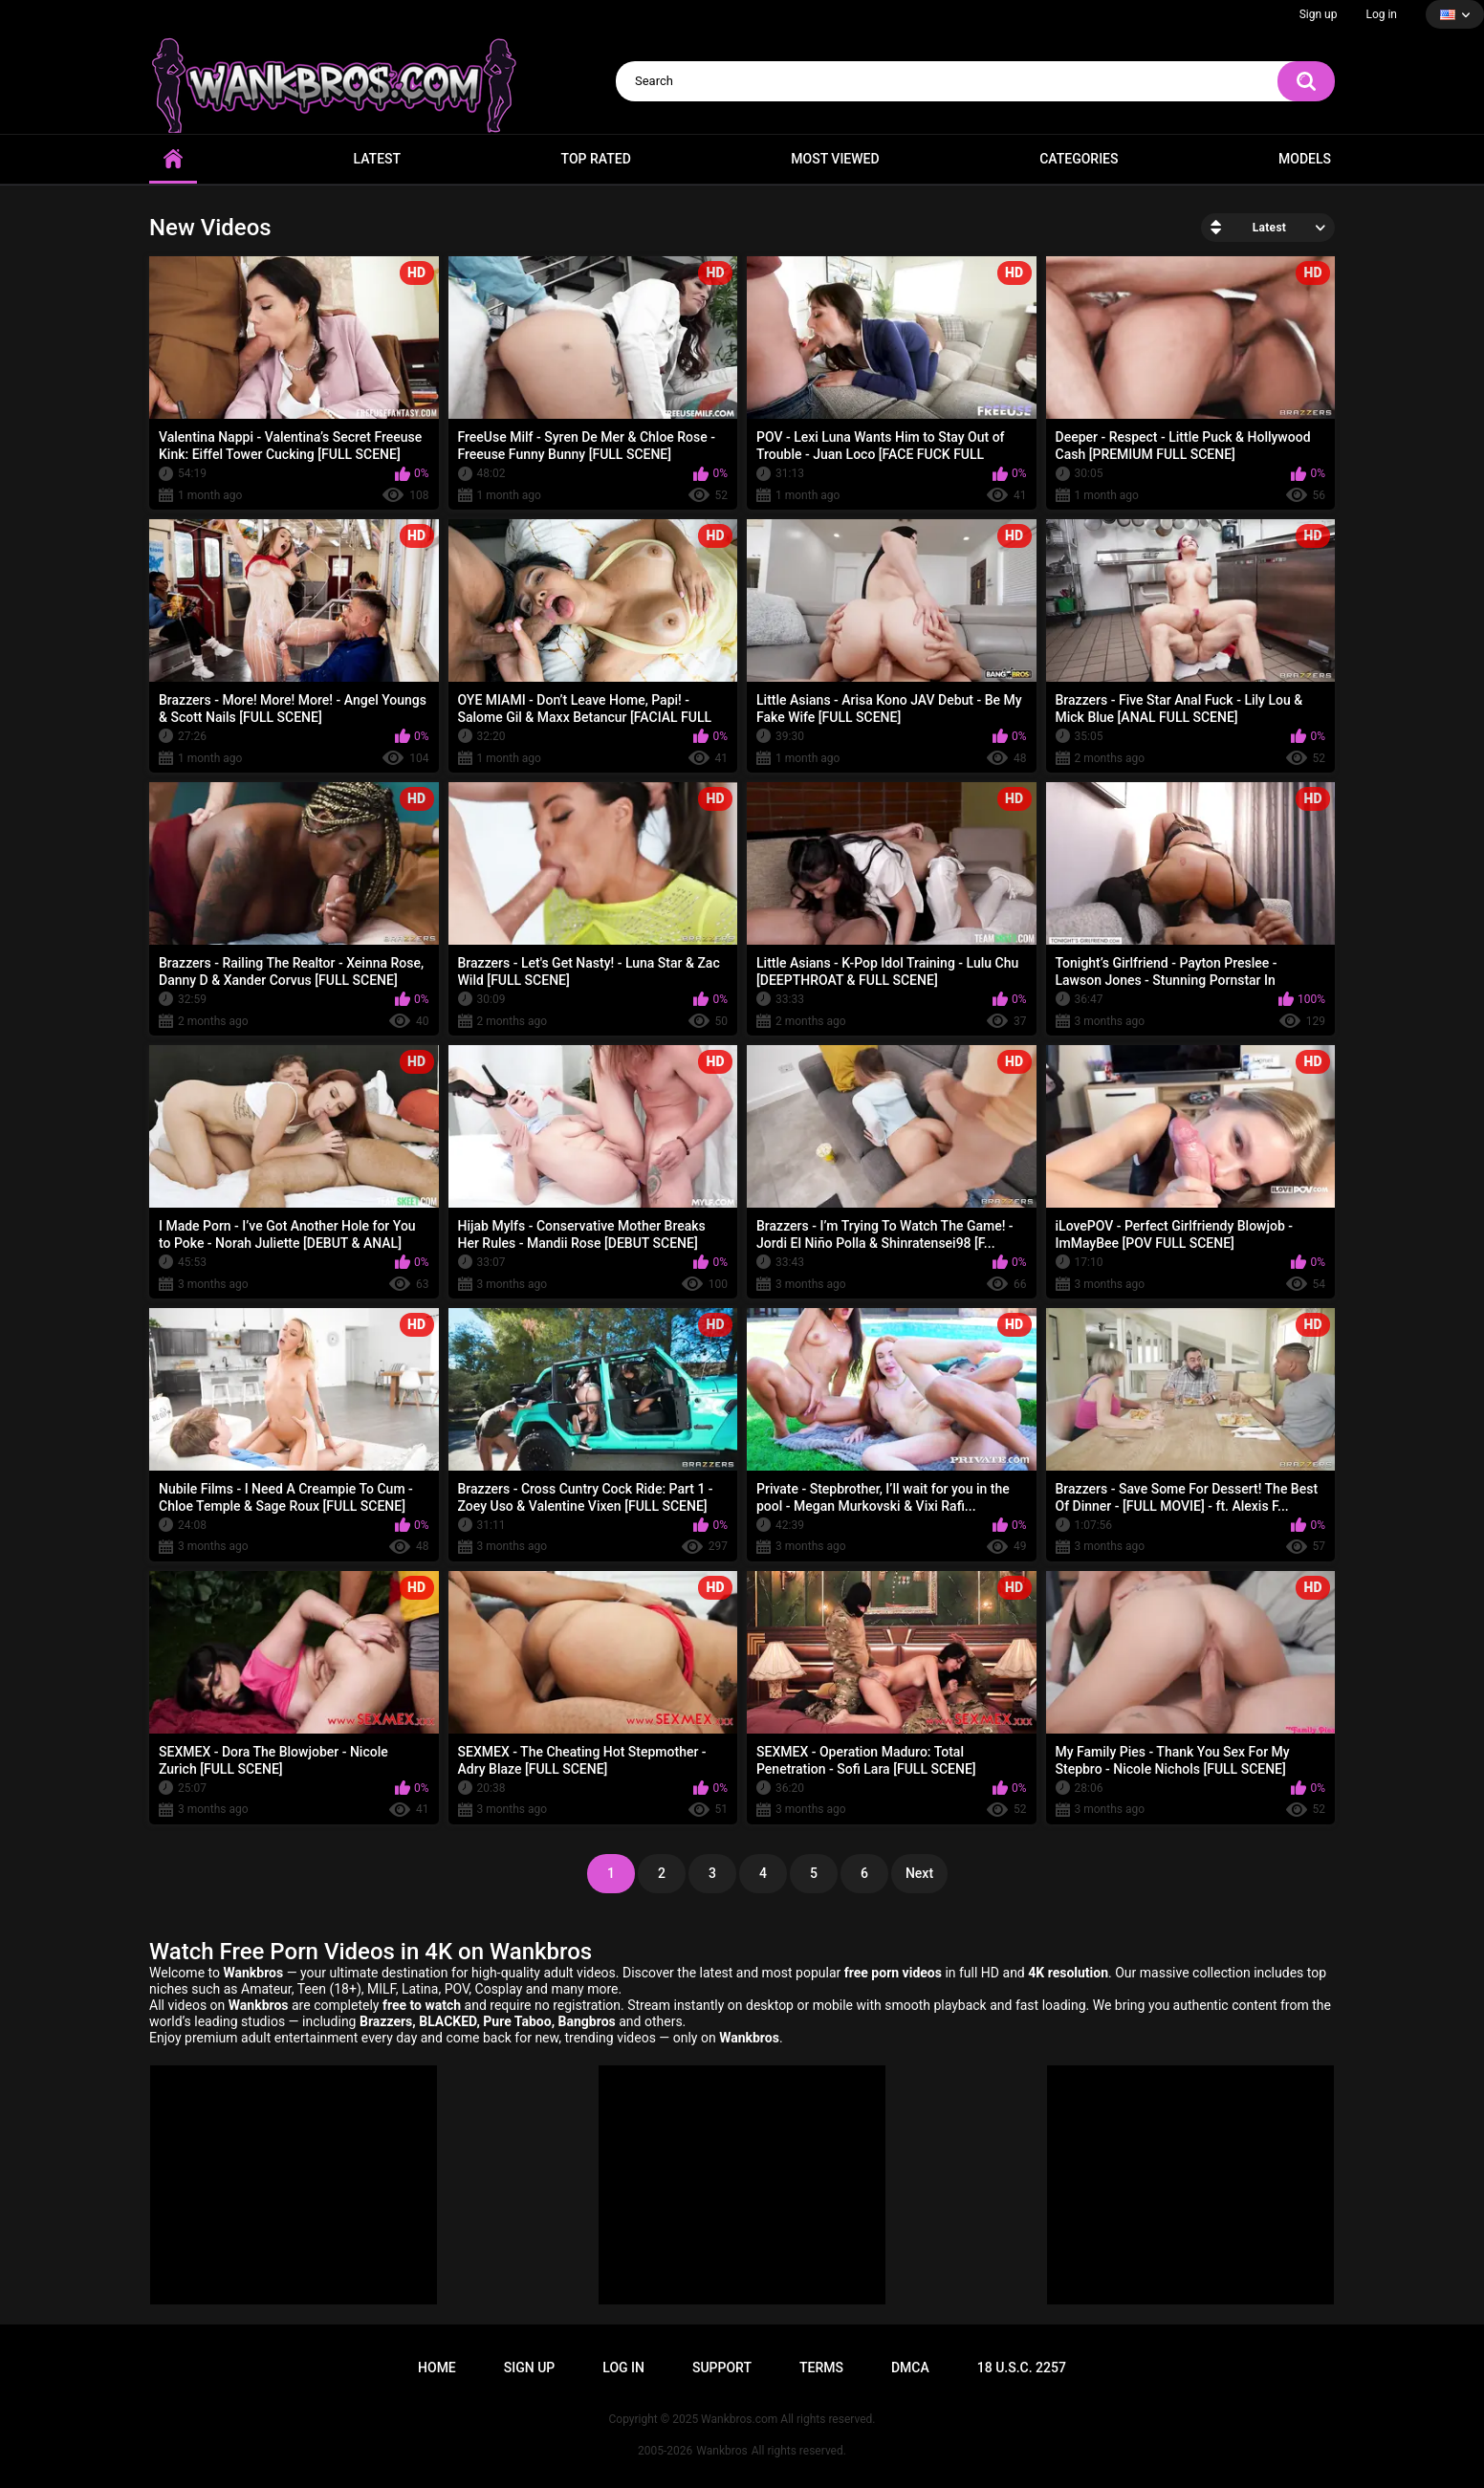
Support (722, 2367)
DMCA (910, 2367)
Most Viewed (835, 158)
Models (1304, 158)
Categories (1078, 158)
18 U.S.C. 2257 (1021, 2367)
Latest (378, 158)
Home (173, 159)
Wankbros (721, 2450)
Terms (821, 2367)
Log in (1381, 14)
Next (919, 1873)
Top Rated (596, 158)
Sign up (1318, 14)
